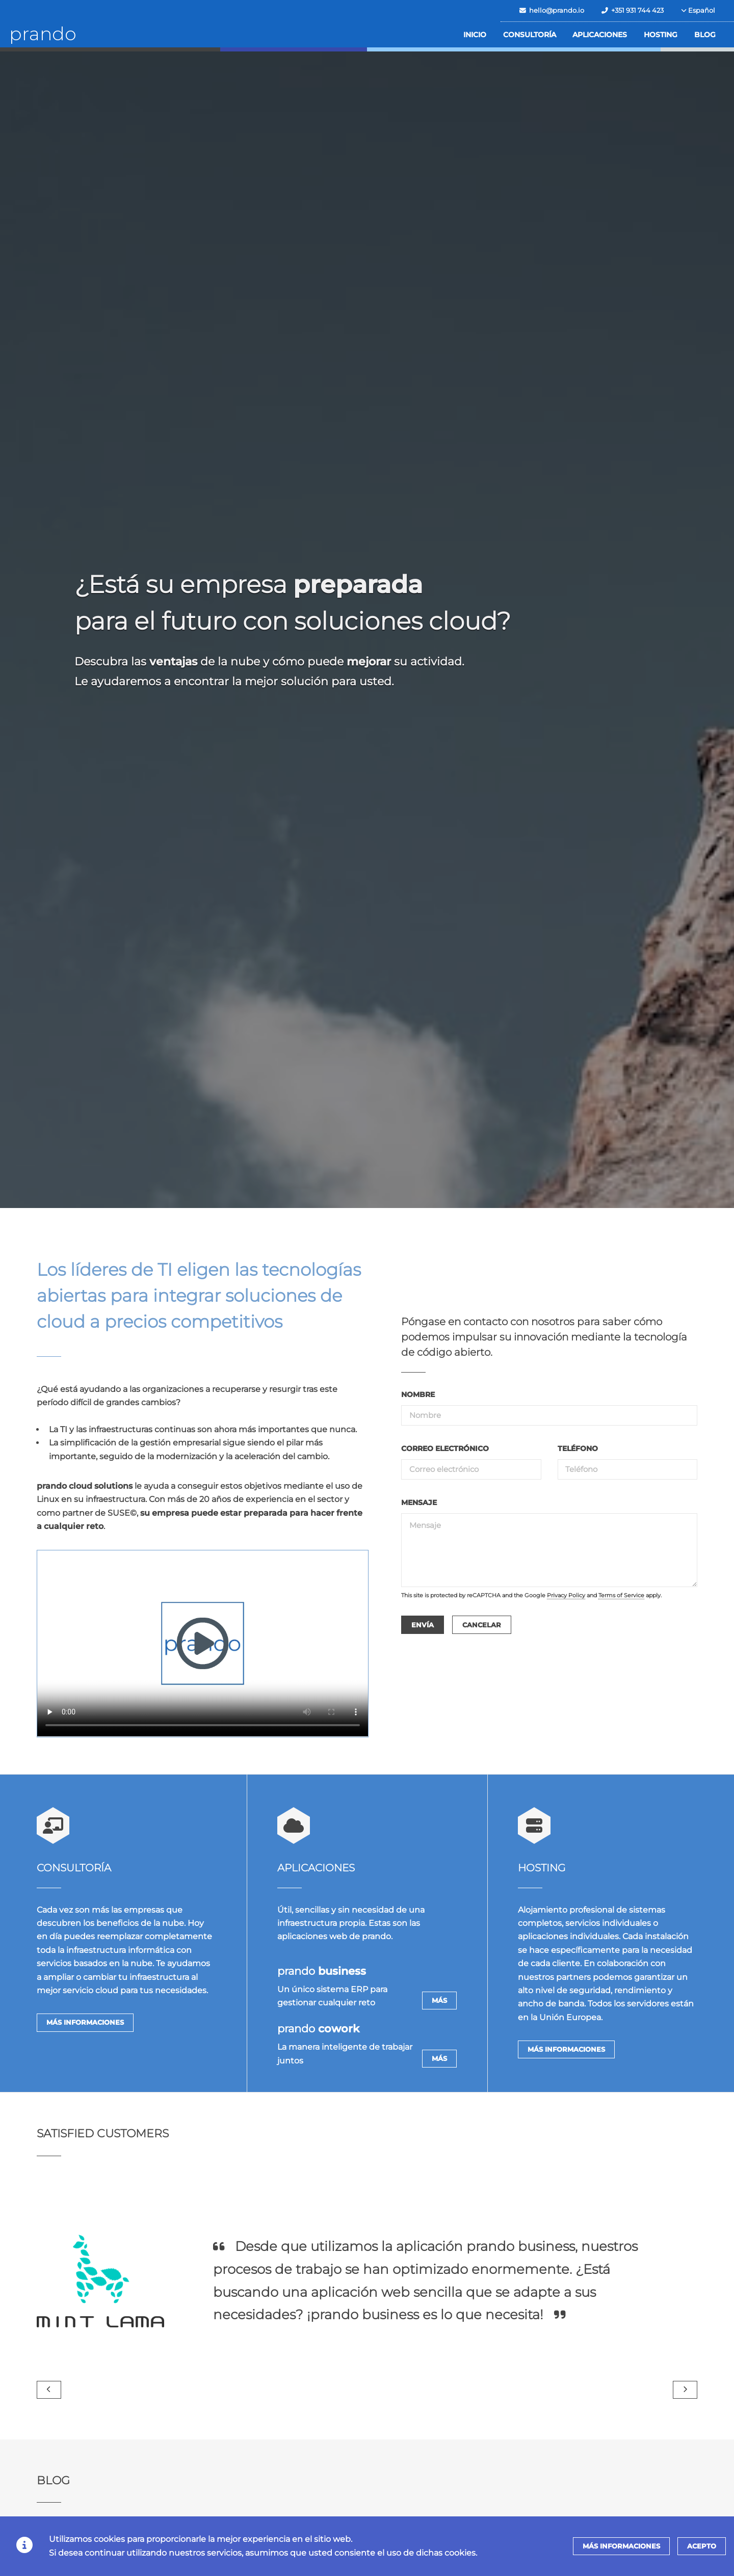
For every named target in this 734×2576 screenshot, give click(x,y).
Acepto (701, 2546)
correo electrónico (445, 1448)
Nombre (418, 1394)
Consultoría (529, 34)
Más (439, 2000)
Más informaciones (85, 2022)
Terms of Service (621, 1595)
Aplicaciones (599, 34)
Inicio (474, 34)
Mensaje (419, 1502)
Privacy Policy (566, 1595)
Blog (705, 34)
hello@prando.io (551, 10)
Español (698, 10)
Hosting (660, 34)
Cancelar (481, 1625)
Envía (422, 1625)
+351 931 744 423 (632, 10)
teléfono (578, 1448)
